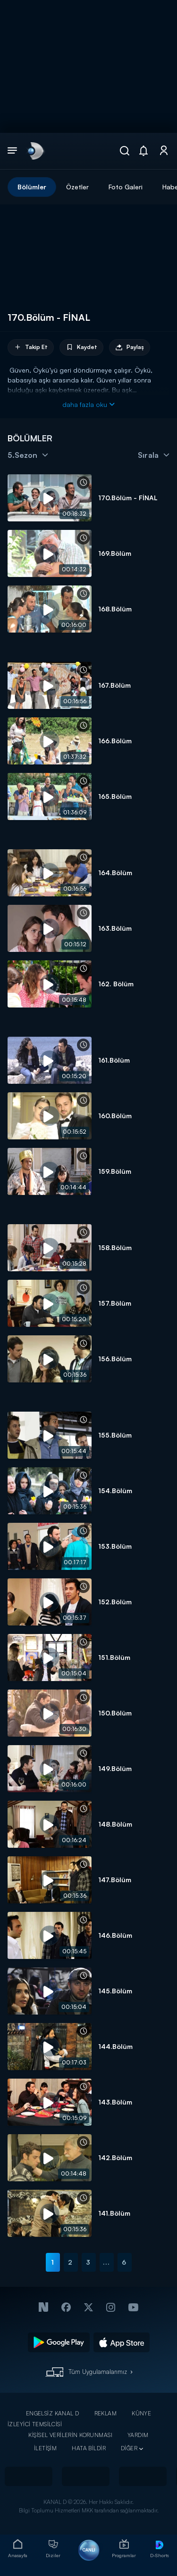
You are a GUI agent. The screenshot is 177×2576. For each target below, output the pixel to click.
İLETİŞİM (45, 2448)
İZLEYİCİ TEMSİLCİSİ (35, 2424)
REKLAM (105, 2413)
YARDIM (138, 2434)
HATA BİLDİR (89, 2448)
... (106, 2262)
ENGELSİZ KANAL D (52, 2413)
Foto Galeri (126, 187)
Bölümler (31, 187)
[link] (35, 150)
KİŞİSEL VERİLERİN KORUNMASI (70, 2434)
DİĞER (129, 2448)
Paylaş (129, 347)
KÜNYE (141, 2413)
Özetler (77, 187)
